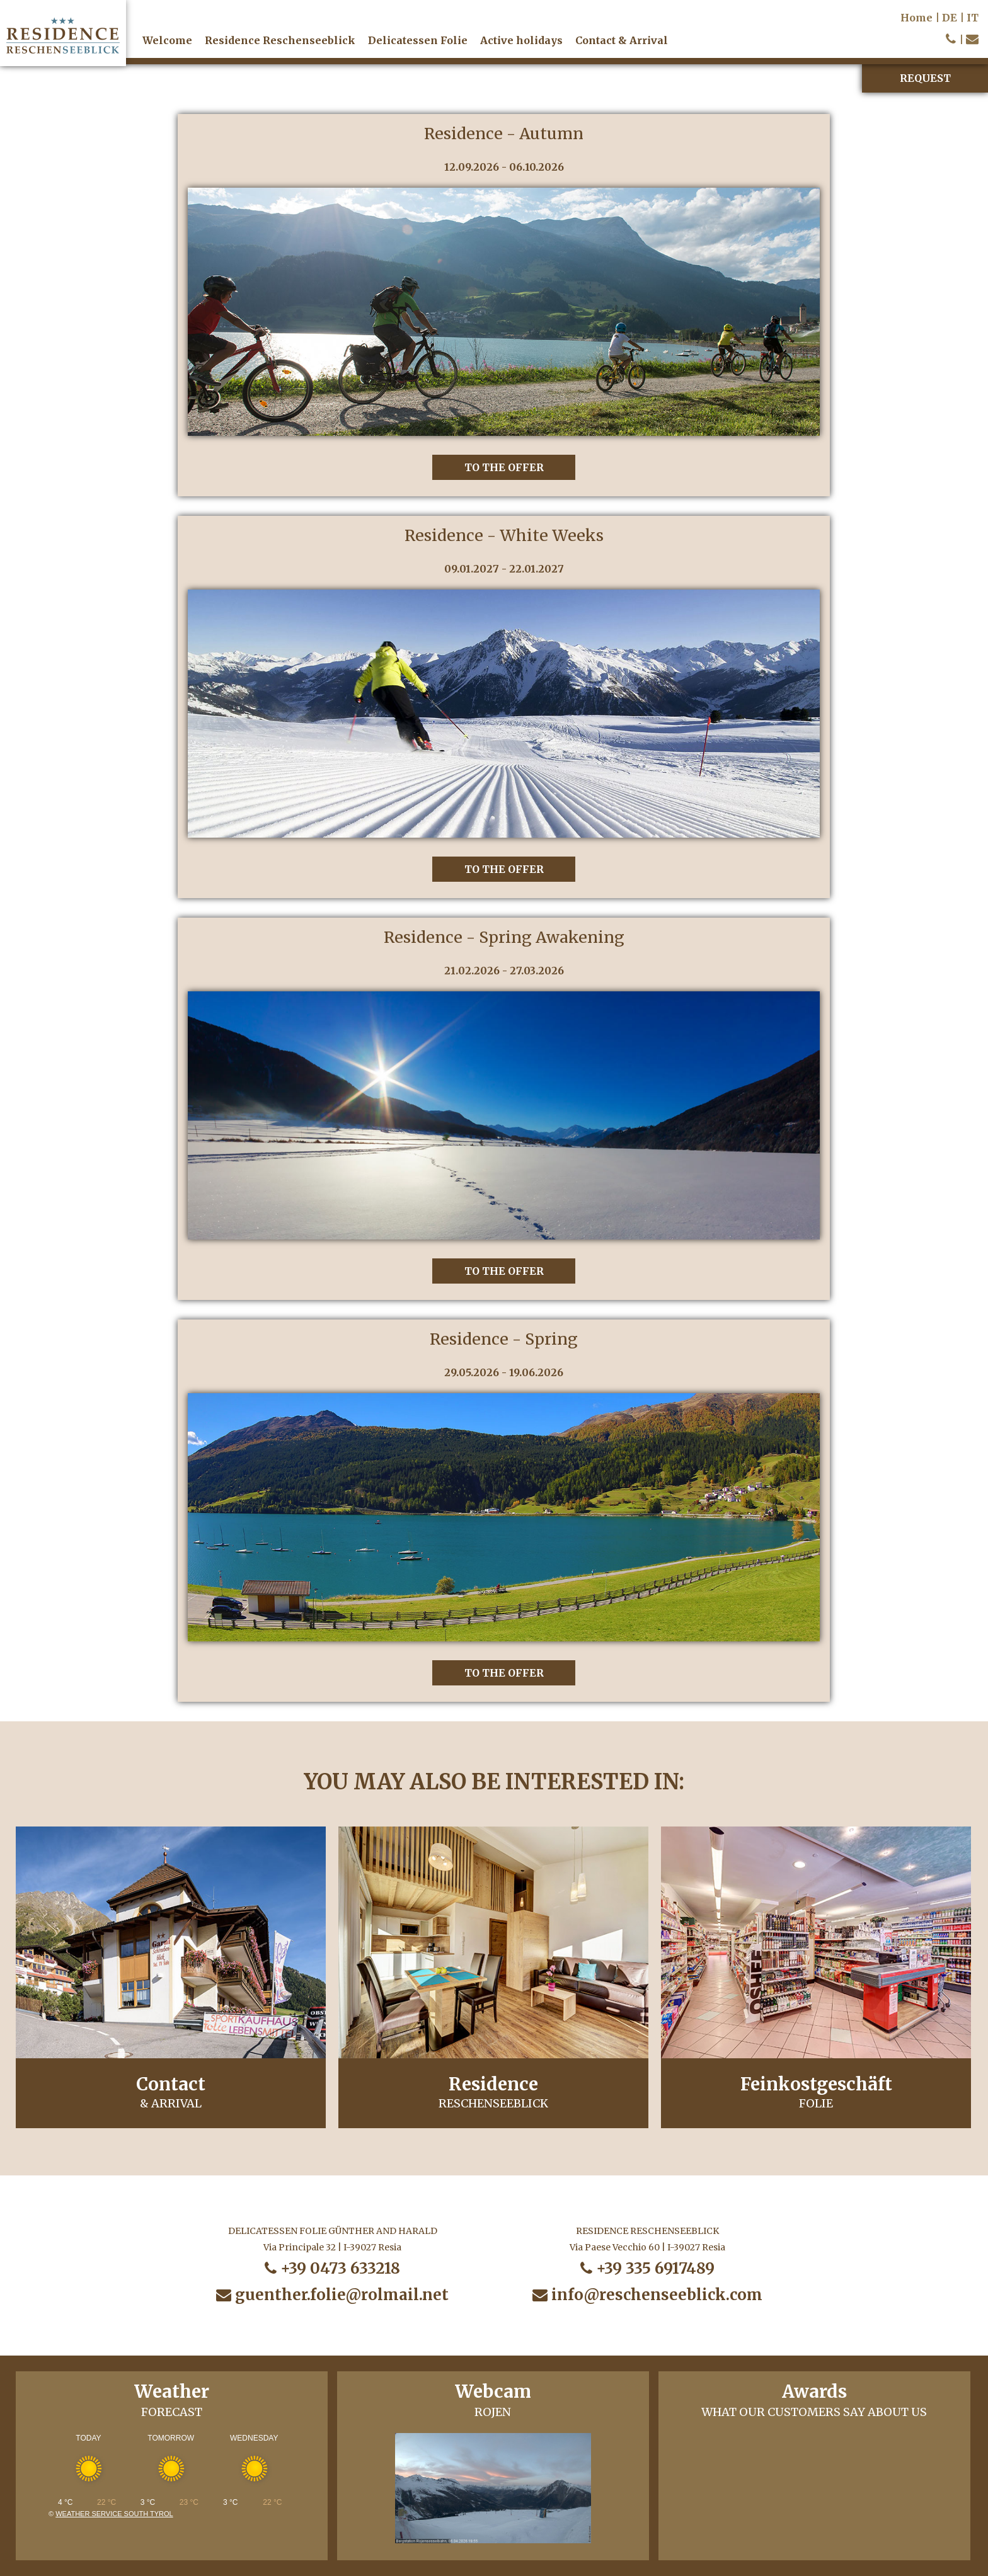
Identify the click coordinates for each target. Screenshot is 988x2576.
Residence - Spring (504, 1339)
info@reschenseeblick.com (647, 2295)
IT (973, 17)
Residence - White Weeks (504, 535)
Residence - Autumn (503, 133)
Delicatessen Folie (418, 40)
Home (916, 17)
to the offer (504, 467)
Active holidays (521, 40)
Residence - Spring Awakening (504, 937)
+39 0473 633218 (332, 2268)
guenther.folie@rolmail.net (332, 2295)
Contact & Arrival (621, 40)
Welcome (167, 40)
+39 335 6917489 (647, 2268)
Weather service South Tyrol (114, 2513)
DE (949, 17)
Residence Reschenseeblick (280, 40)
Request (925, 78)
